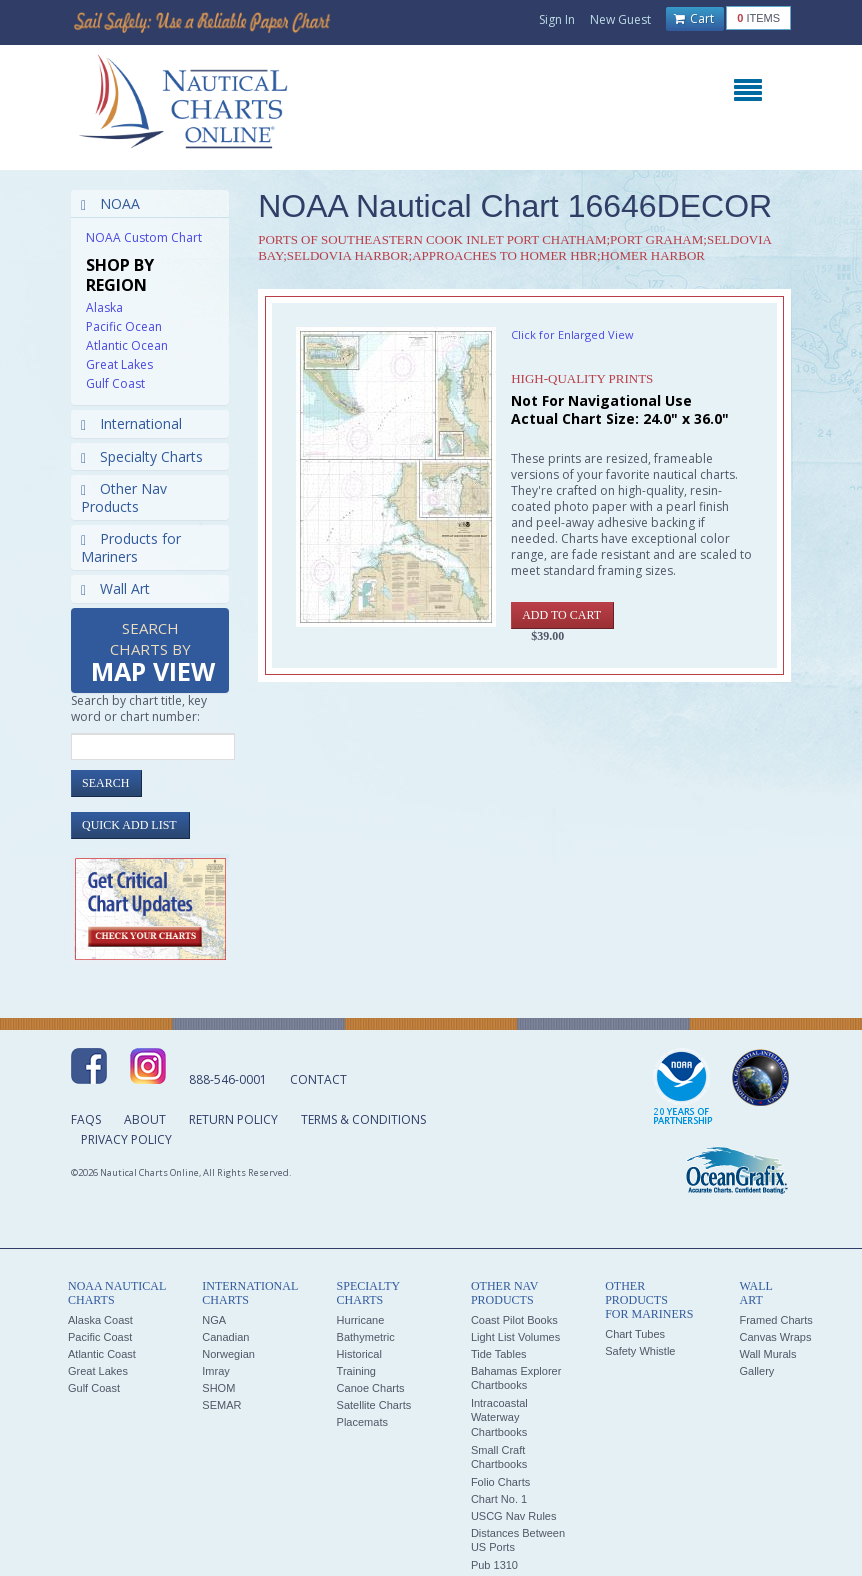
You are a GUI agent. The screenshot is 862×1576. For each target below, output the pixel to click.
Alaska (104, 307)
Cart (694, 19)
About (145, 1119)
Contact (318, 1079)
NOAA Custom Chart (144, 237)
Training (356, 1371)
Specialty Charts (142, 456)
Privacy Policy (126, 1139)
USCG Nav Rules (514, 1516)
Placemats (362, 1422)
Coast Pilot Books (514, 1320)
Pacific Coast (100, 1337)
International (131, 423)
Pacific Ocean (124, 326)
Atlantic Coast (102, 1354)
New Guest (620, 19)
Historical (359, 1354)
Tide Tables (499, 1354)
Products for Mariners (131, 547)
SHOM (218, 1388)
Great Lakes (119, 364)
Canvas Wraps (775, 1337)
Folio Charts (500, 1482)
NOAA (110, 203)
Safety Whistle (640, 1351)
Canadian (225, 1337)
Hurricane (361, 1320)
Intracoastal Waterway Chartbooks (499, 1417)
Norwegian (228, 1354)
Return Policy (233, 1119)
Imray (216, 1371)
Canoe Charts (371, 1388)
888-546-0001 (228, 1079)
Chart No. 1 (499, 1499)
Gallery (756, 1371)
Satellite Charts (374, 1405)
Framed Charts (775, 1320)
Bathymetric (366, 1337)
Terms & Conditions (363, 1119)
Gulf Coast (115, 383)
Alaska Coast (100, 1320)
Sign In (557, 19)
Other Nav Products (124, 497)
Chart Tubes (635, 1334)
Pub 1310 (494, 1565)
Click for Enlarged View (572, 334)
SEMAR (221, 1405)
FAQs (86, 1119)
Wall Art (115, 588)
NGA (214, 1320)
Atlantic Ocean (127, 345)
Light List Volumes (515, 1337)
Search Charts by (153, 653)
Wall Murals (767, 1354)
